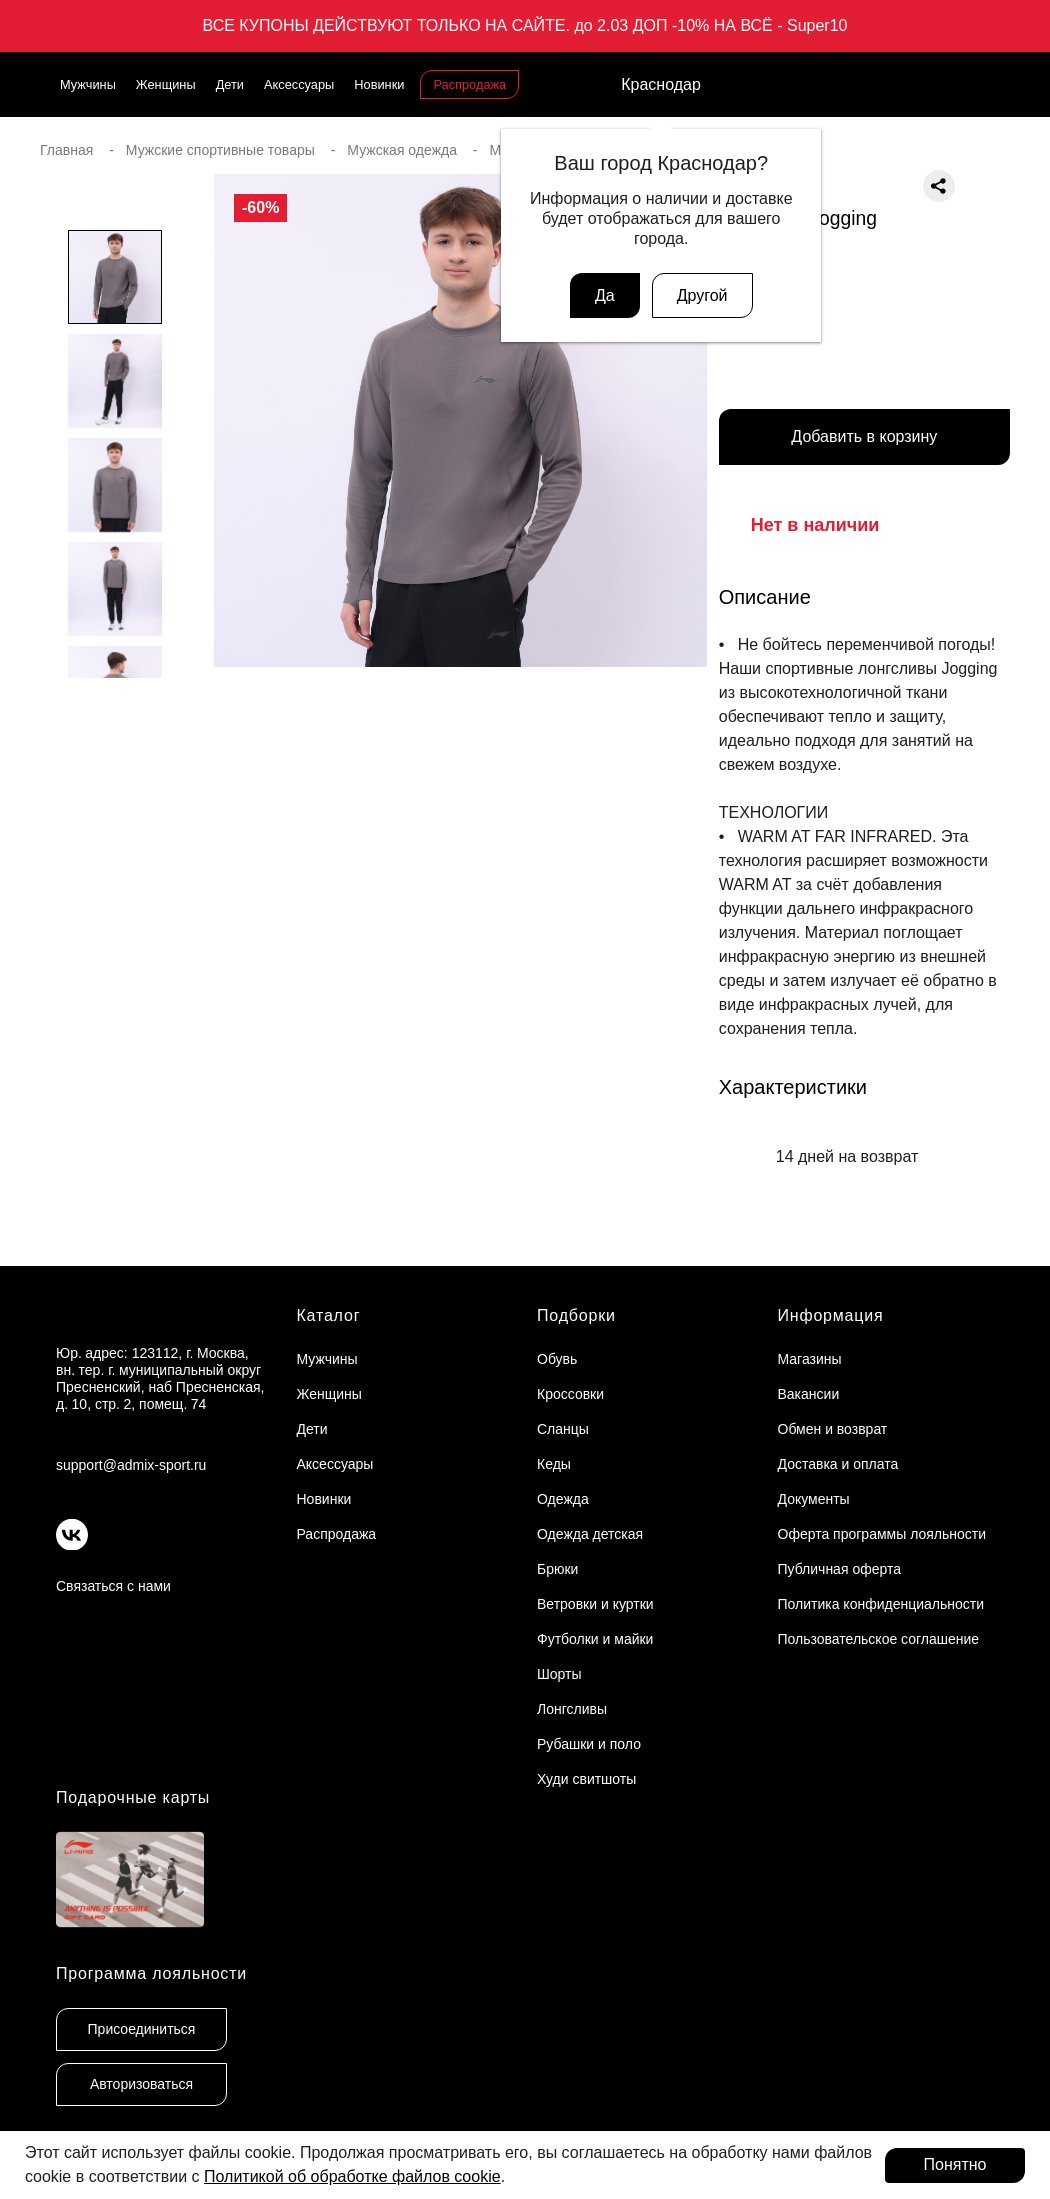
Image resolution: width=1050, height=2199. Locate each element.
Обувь (557, 1359)
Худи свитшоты (586, 1779)
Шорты (559, 1674)
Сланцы (563, 1429)
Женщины (166, 84)
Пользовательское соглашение (879, 1639)
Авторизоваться (141, 2084)
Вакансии (809, 1394)
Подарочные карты (133, 1797)
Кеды (554, 1464)
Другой (702, 295)
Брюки (557, 1569)
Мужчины (88, 84)
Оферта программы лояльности (882, 1534)
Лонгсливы (572, 1709)
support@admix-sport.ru (131, 1465)
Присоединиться (142, 2029)
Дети (230, 84)
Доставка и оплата (838, 1464)
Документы (814, 1499)
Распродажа (469, 84)
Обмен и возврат (833, 1429)
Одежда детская (590, 1534)
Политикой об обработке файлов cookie (352, 2176)
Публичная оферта (840, 1569)
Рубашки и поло (589, 1744)
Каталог (329, 1315)
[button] (115, 718)
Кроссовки (570, 1394)
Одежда (563, 1499)
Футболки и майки (595, 1639)
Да (605, 295)
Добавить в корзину (864, 436)
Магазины (810, 1359)
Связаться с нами (113, 1586)
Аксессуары (299, 84)
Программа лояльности (151, 1973)
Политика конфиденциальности (881, 1604)
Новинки (379, 84)
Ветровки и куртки (595, 1604)
